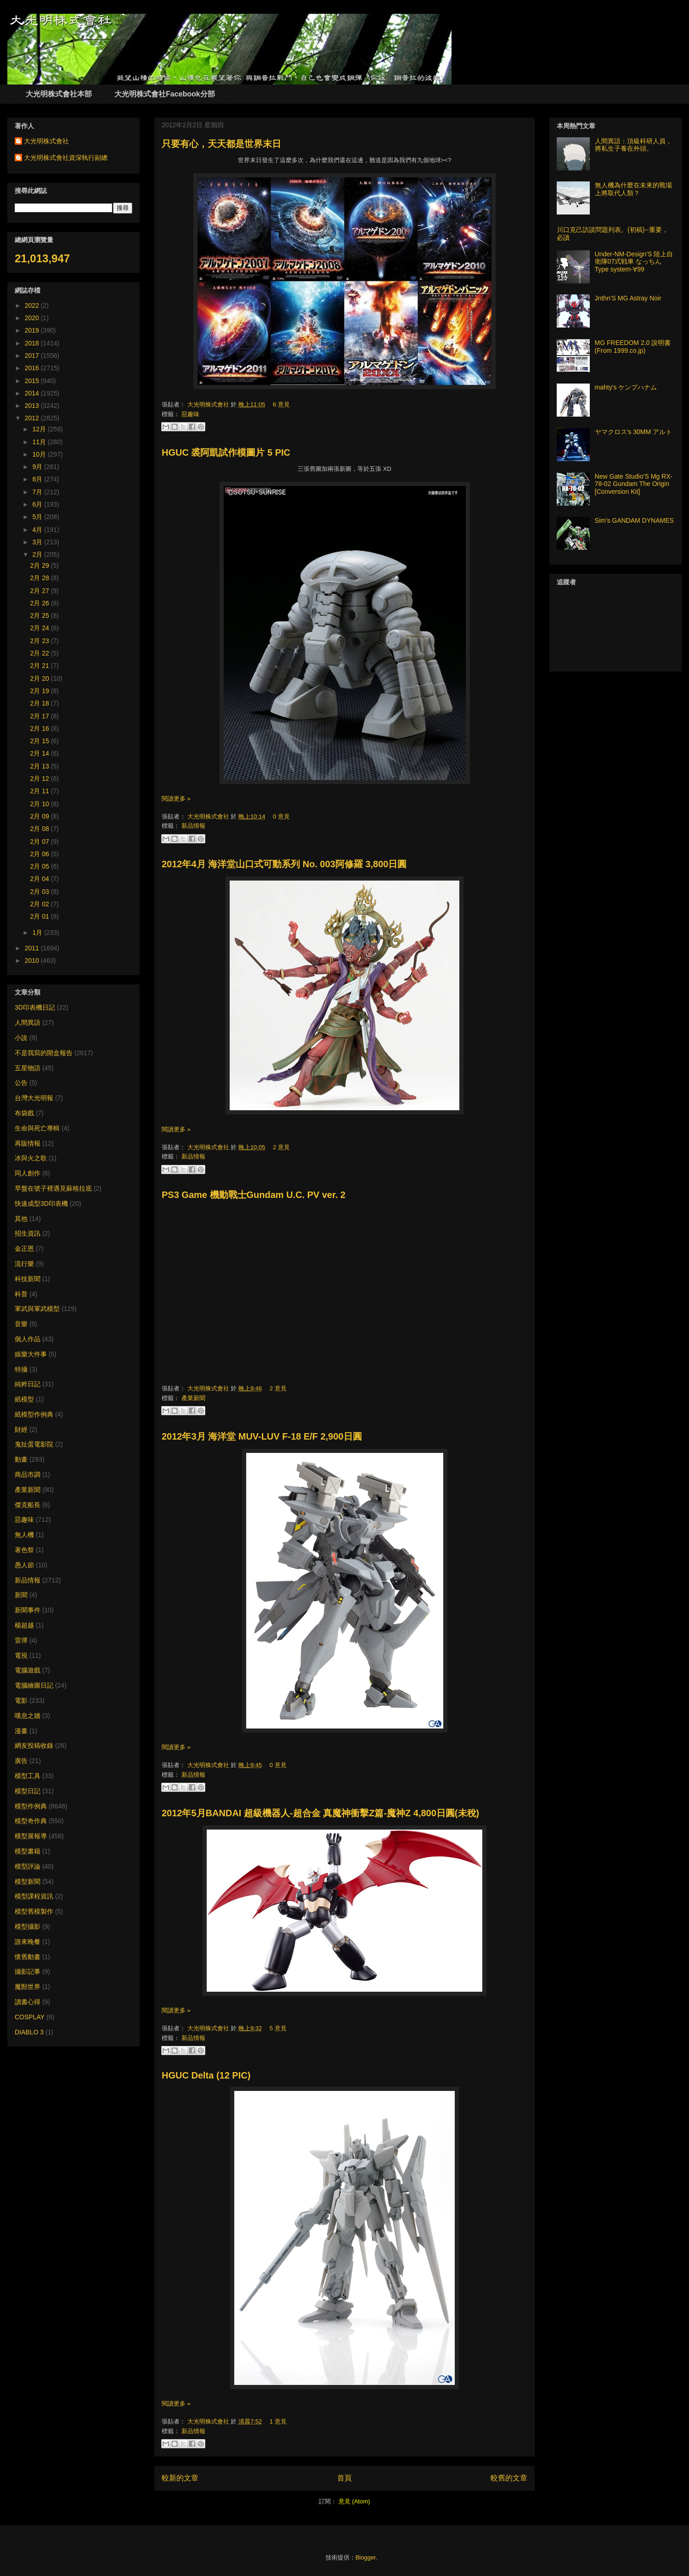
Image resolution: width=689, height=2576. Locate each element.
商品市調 (27, 1474)
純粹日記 (27, 1384)
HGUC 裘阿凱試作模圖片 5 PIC (226, 452)
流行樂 (24, 1263)
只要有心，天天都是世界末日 (221, 144)
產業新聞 (193, 1398)
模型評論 (27, 1866)
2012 (33, 418)
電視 (21, 1655)
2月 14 (40, 753)
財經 (21, 1429)
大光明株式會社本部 (59, 94)
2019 (33, 330)
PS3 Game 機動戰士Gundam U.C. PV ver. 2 (253, 1195)
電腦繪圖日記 (34, 1685)
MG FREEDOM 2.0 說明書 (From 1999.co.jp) (633, 346)
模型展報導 (31, 1836)
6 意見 (281, 404)
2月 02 (40, 904)
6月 (38, 504)
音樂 (21, 1324)
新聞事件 (27, 1610)
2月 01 (40, 916)
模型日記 (27, 1791)
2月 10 (40, 804)
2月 (38, 554)
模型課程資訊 (34, 1896)
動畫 (21, 1459)
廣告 (21, 1760)
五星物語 (27, 1068)
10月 (39, 454)
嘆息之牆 (27, 1715)
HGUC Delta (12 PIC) (206, 2075)
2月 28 (40, 578)
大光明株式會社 (209, 404)
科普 (21, 1294)
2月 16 (40, 728)
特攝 (21, 1369)
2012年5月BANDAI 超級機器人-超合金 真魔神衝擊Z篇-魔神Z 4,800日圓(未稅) (320, 1813)
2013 (33, 405)
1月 (38, 932)
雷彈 (21, 1640)
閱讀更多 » (176, 798)
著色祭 (24, 1550)
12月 (39, 429)
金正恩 (24, 1248)
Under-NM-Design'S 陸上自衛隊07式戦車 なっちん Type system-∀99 (634, 261)
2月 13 (40, 766)
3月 (38, 542)
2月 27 (40, 590)
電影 (21, 1700)
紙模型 (24, 1399)
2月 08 (40, 828)
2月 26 (40, 603)
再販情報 (27, 1143)
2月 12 (40, 778)
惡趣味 (190, 414)
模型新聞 (27, 1881)
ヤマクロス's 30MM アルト (633, 431)
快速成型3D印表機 (41, 1203)
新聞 (21, 1595)
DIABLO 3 (29, 2032)
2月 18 (40, 703)
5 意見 (278, 2028)
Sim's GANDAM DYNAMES (634, 520)
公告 (21, 1082)
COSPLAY (30, 2017)
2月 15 (40, 741)
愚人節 (24, 1565)
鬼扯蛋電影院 (34, 1444)
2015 (33, 380)
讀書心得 (27, 2001)
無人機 (24, 1534)
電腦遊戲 (27, 1670)
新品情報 (193, 825)
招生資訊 (27, 1233)
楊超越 (24, 1625)
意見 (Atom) (354, 2501)
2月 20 (40, 678)
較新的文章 (180, 2478)
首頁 (344, 2478)
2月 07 (40, 841)
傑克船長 (27, 1504)
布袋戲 (24, 1113)
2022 (33, 305)
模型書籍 (27, 1851)
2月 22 (40, 653)
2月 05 (40, 866)
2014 (33, 393)
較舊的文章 (509, 2478)
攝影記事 (27, 1971)
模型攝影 (27, 1926)
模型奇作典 (31, 1821)
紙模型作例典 (34, 1414)
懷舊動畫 (27, 1956)
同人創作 (27, 1173)
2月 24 (40, 628)
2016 (33, 368)
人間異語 (27, 1022)
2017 (33, 355)
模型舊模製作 (34, 1911)
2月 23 (40, 640)
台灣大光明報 (34, 1098)
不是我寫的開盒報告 (44, 1052)
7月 (38, 492)
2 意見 (281, 1147)
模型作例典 (31, 1806)
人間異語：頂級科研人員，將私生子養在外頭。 (633, 145)
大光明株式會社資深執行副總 (65, 157)
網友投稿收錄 (34, 1745)
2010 (33, 960)
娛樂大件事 (31, 1354)
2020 (33, 318)
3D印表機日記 (35, 1007)
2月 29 (40, 565)
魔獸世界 (27, 1986)
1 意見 (278, 2421)
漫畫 (21, 1730)
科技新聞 (27, 1278)
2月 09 (40, 816)
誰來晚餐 (27, 1941)
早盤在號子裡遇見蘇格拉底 (53, 1188)
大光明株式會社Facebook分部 (164, 94)
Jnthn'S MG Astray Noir (628, 298)
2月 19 (40, 691)
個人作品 (27, 1339)
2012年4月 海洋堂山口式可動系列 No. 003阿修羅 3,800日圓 (284, 864)
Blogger (366, 2557)
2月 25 (40, 615)
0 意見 (281, 816)
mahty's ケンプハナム (626, 387)
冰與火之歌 (31, 1158)
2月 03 (40, 891)
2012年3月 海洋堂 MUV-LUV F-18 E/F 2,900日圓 (262, 1436)
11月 (39, 442)
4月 (38, 529)
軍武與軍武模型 (37, 1308)
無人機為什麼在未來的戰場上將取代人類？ (633, 189)
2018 (33, 343)
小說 (21, 1037)
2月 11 (40, 791)
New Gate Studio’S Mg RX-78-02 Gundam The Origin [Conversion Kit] (634, 484)
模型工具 (27, 1775)
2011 (33, 948)
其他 (21, 1218)
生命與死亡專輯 (37, 1128)
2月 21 (40, 665)
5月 (38, 516)
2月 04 (40, 878)
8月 (38, 479)
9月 (38, 466)
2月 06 (40, 854)
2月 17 (40, 716)
